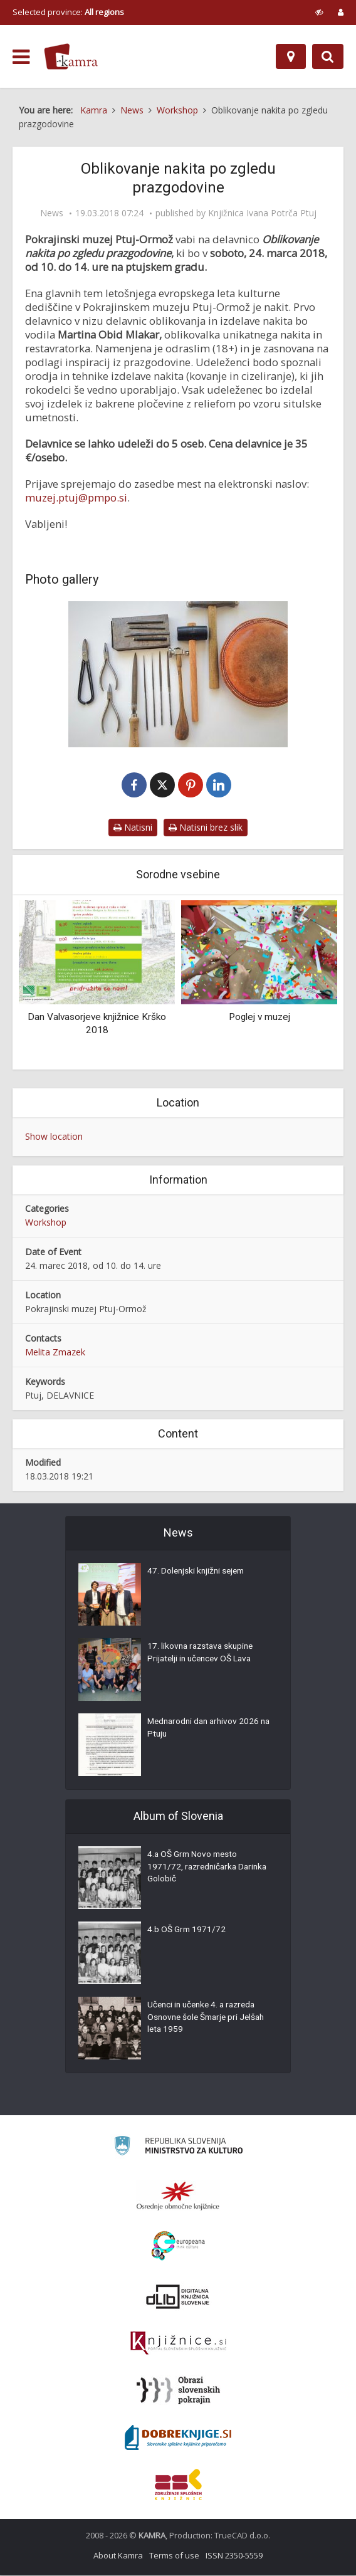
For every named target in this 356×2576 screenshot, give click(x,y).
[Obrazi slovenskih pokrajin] (178, 2391)
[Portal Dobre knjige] (178, 2438)
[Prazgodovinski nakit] (178, 674)
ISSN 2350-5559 (234, 2556)
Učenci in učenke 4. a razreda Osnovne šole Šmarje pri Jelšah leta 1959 (209, 2019)
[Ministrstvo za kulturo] (178, 2148)
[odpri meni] (21, 57)
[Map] (291, 56)
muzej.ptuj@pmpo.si (76, 497)
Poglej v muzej (259, 1017)
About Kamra (118, 2556)
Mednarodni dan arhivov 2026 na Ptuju (205, 1729)
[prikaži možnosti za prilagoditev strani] (319, 12)
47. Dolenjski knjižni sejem (198, 1573)
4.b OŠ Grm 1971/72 (187, 1932)
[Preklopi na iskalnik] (327, 56)
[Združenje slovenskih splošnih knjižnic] (178, 2344)
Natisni (132, 828)
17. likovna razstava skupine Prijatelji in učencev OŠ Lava (202, 1654)
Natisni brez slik (206, 828)
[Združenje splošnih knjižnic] (178, 2485)
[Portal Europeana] (178, 2247)
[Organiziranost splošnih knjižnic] (178, 2196)
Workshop (45, 1223)
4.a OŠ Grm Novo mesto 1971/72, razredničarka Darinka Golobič (194, 1868)
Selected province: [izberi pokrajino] (68, 12)
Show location (54, 1137)
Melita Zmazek (55, 1353)
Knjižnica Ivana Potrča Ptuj (262, 213)
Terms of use (174, 2556)
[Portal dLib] (178, 2297)
